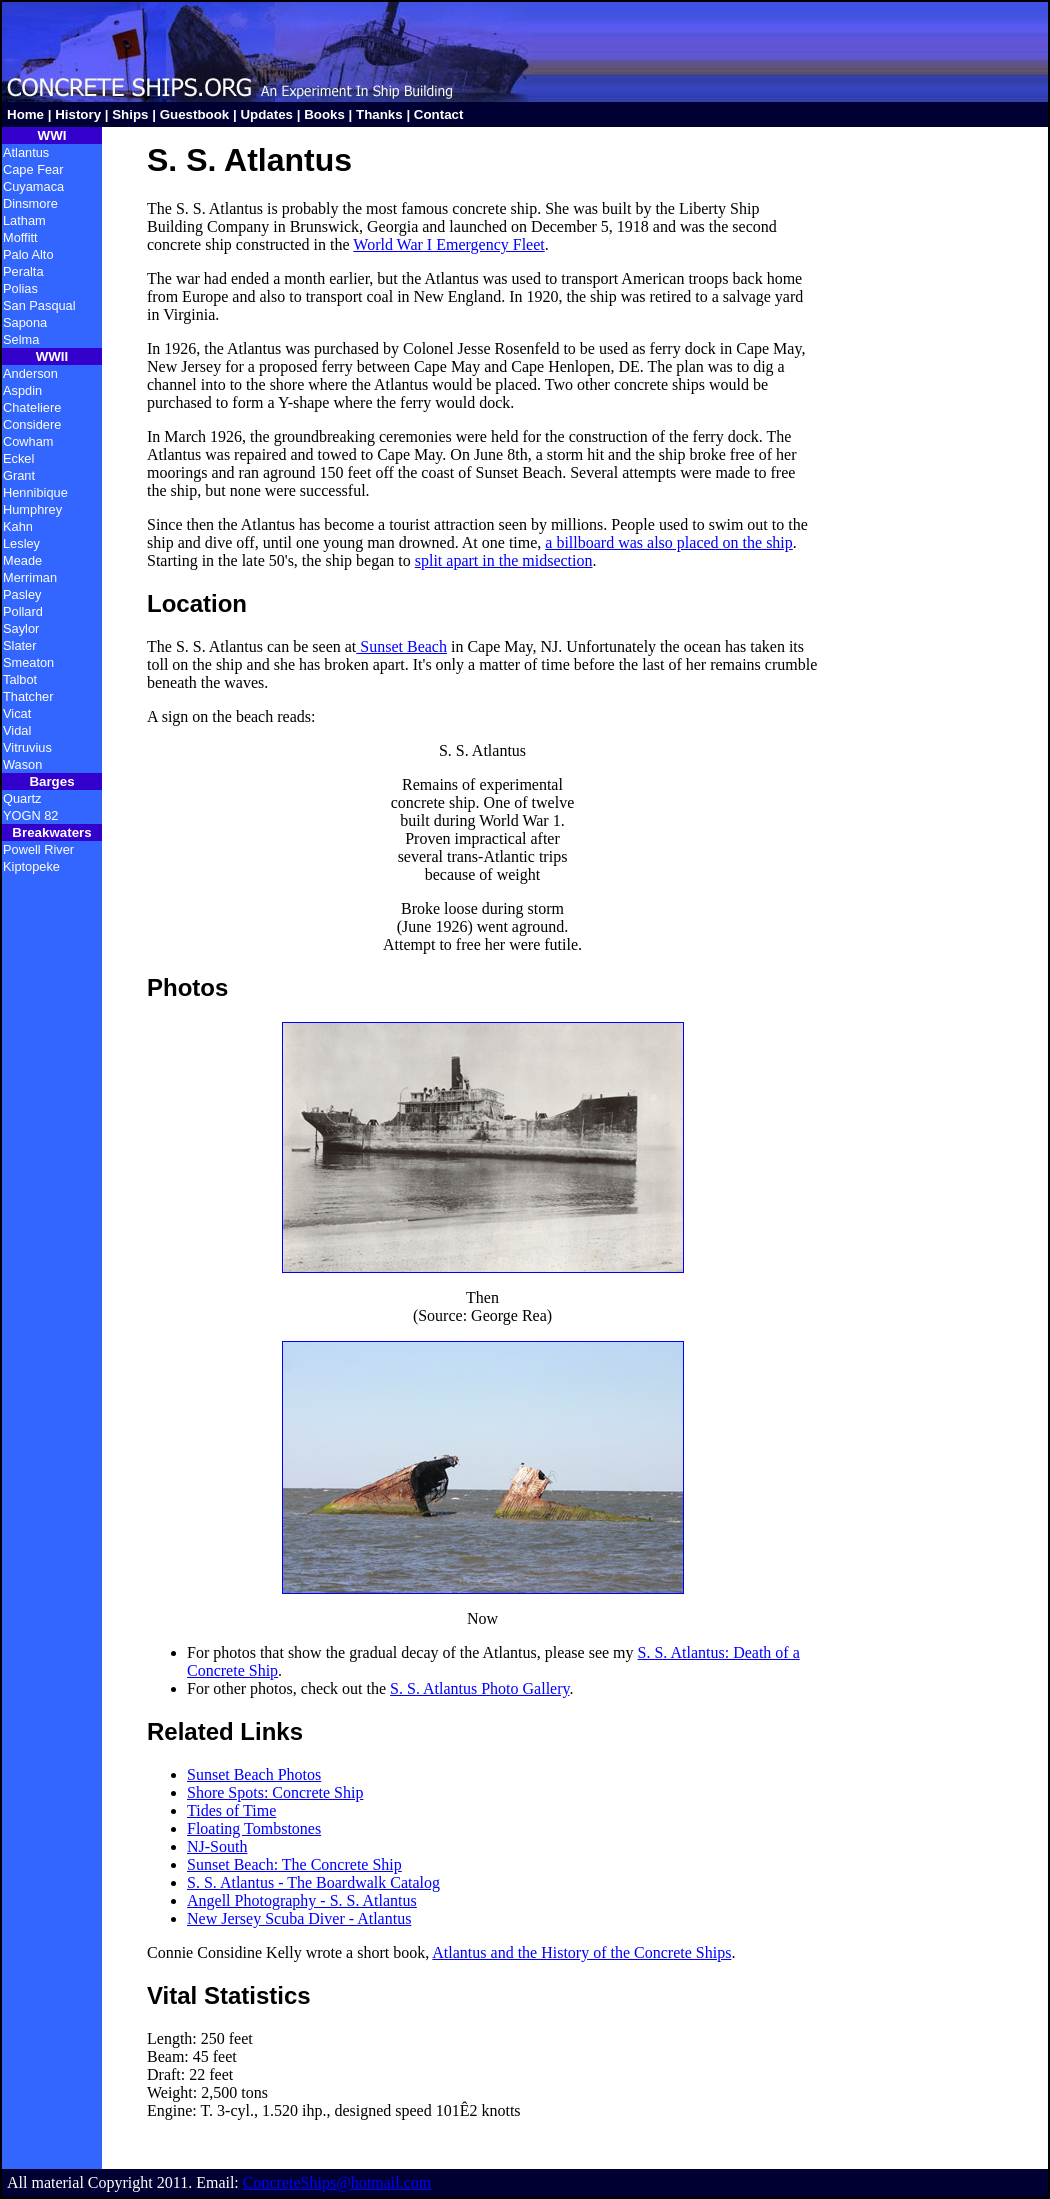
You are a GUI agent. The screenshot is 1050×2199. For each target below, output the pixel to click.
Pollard (23, 611)
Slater (19, 645)
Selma (21, 339)
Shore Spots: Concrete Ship (275, 1792)
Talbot (20, 679)
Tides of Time (231, 1810)
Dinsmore (30, 203)
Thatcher (28, 696)
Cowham (28, 441)
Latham (24, 220)
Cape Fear (33, 169)
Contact (439, 114)
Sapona (25, 322)
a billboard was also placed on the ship (669, 542)
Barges (51, 781)
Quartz (22, 798)
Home (25, 114)
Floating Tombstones (254, 1828)
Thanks (379, 114)
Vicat (17, 713)
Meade (22, 560)
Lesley (21, 543)
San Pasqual (39, 305)
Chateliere (32, 407)
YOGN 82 (30, 815)
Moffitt (20, 237)
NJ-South (217, 1846)
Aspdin (22, 390)
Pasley (22, 594)
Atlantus (26, 152)
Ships (130, 114)
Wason (22, 764)
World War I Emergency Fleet (448, 244)
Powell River (38, 849)
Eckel (18, 458)
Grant (19, 475)
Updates (266, 114)
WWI (52, 135)
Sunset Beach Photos (254, 1774)
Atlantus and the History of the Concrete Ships (581, 1952)
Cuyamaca (33, 186)
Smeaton (28, 662)
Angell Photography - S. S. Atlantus (302, 1900)
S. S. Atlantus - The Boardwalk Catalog (313, 1882)
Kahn (18, 526)
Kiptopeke (31, 866)
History (78, 114)
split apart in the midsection (504, 560)
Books (324, 114)
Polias (20, 288)
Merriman (30, 577)
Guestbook (195, 114)
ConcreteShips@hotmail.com (337, 2182)
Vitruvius (27, 747)
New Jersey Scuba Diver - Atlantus (299, 1918)
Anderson (30, 373)
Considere (32, 424)
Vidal (17, 730)
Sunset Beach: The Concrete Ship (294, 1864)
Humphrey (32, 509)
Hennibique (35, 492)
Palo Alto (28, 254)
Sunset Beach (401, 646)
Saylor (21, 628)
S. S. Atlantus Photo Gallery (479, 1688)
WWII (52, 356)
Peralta (23, 271)
